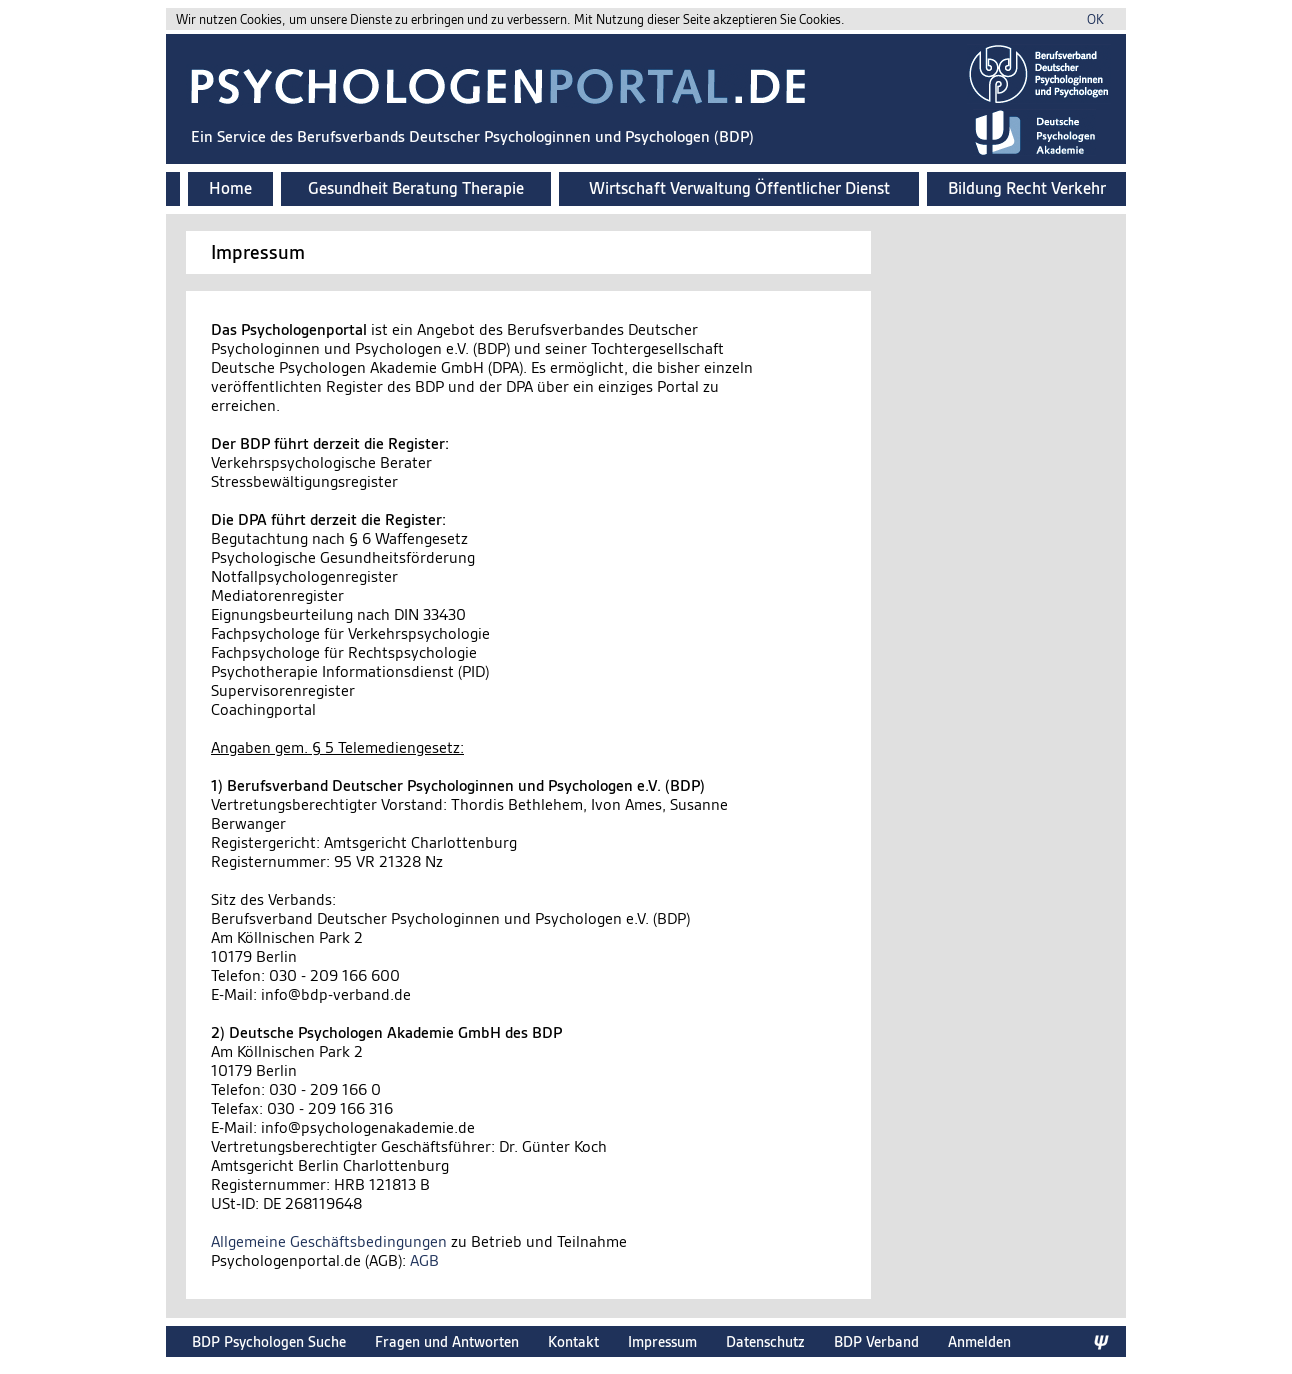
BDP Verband (876, 1341)
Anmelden (979, 1341)
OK (1095, 19)
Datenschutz (765, 1341)
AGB (424, 1260)
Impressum (662, 1341)
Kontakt (573, 1341)
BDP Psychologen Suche (269, 1341)
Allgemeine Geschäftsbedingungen (329, 1241)
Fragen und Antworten (447, 1341)
